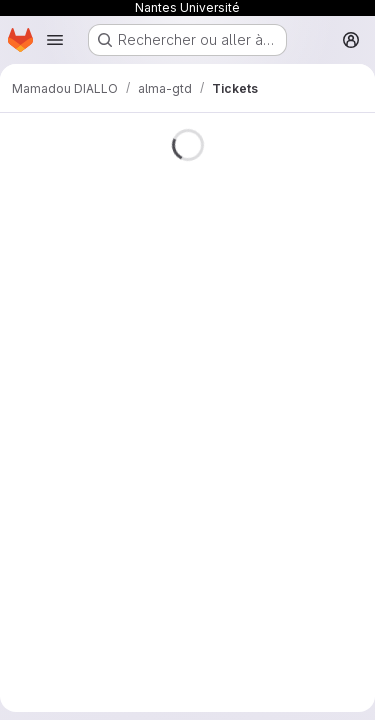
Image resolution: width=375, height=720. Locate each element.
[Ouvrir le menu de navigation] (55, 40)
